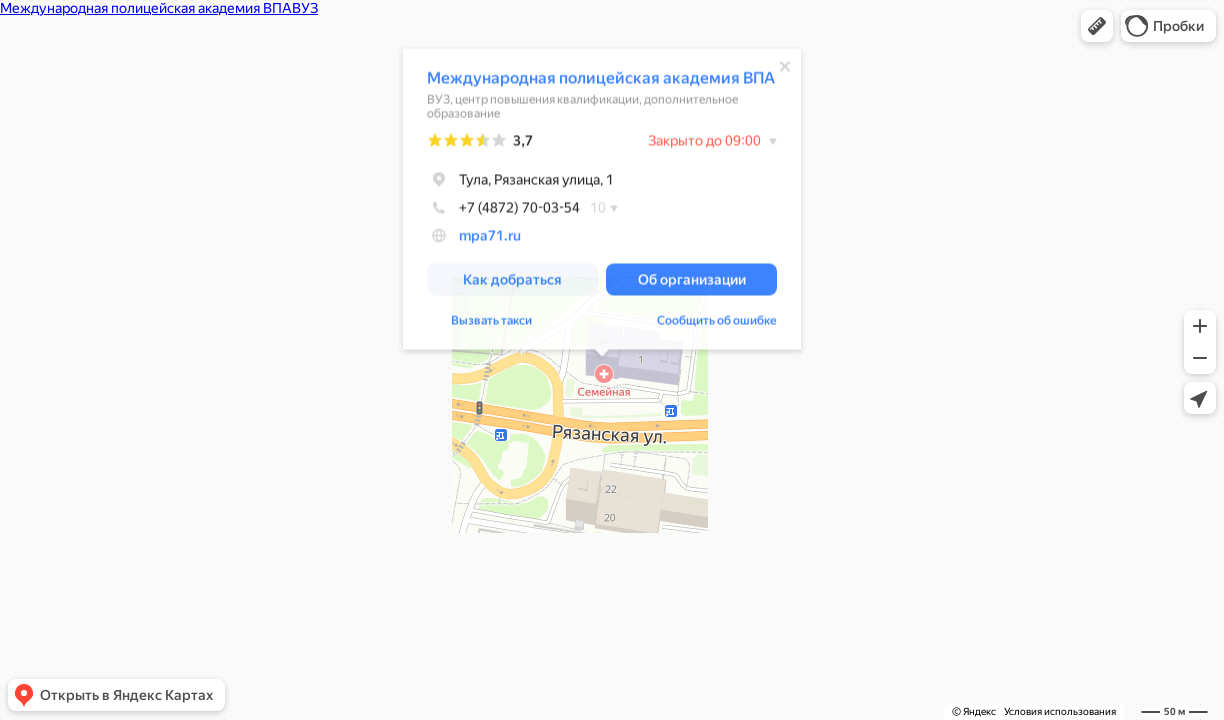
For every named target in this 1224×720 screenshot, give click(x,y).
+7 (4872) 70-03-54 (503, 209)
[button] (1097, 26)
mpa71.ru (490, 237)
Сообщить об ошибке (717, 322)
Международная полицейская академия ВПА (601, 79)
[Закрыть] (785, 68)
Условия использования (1060, 711)
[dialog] (602, 200)
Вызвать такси (491, 322)
